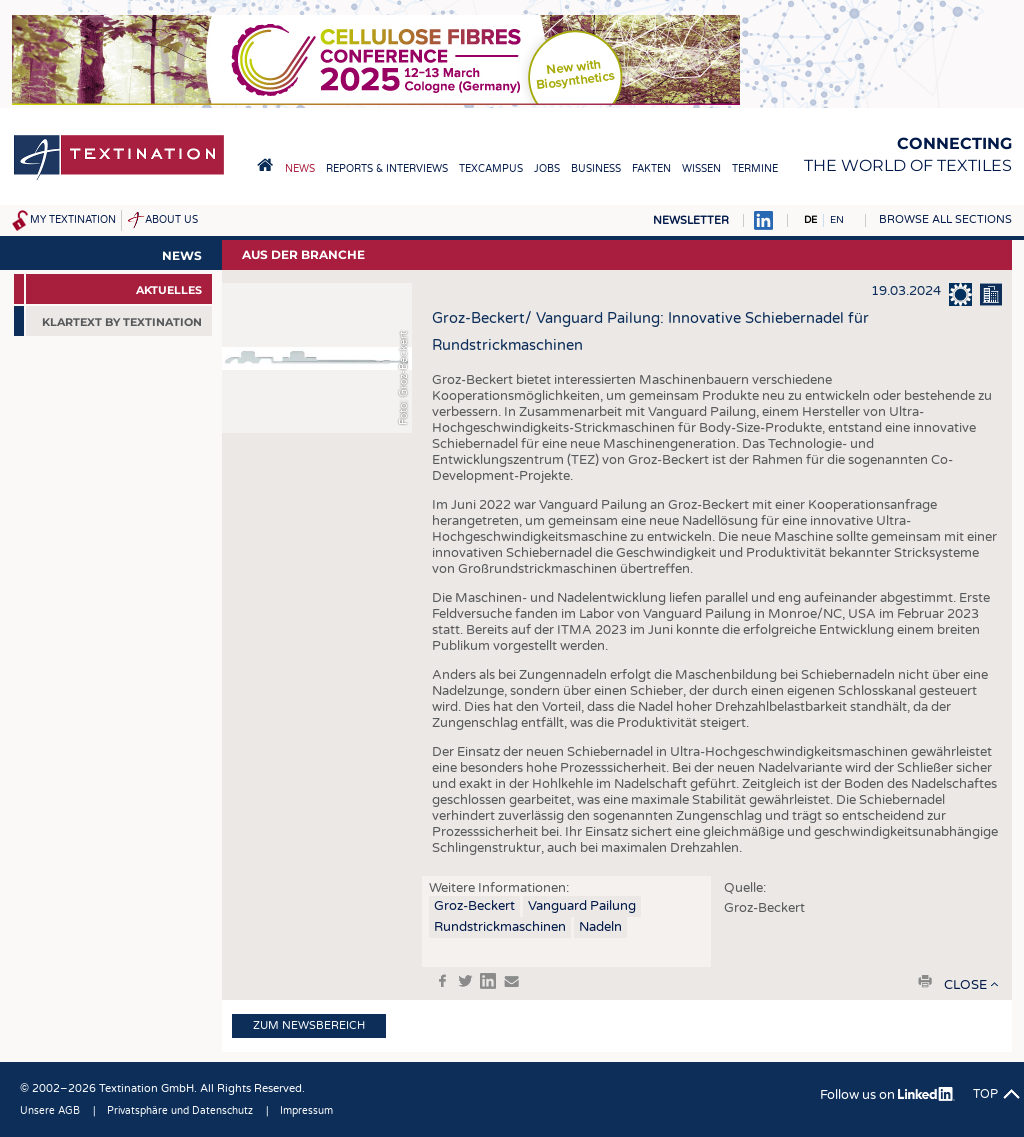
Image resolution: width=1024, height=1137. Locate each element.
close (965, 985)
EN (837, 220)
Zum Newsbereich (309, 1025)
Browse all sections (945, 219)
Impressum (306, 1111)
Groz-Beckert (474, 906)
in (488, 981)
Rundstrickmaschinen (500, 927)
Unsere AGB (50, 1111)
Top (985, 1094)
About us (171, 220)
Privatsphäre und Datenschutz (180, 1111)
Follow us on (887, 1095)
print (925, 981)
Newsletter (691, 220)
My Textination (73, 220)
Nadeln (600, 927)
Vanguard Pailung (582, 906)
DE (810, 220)
